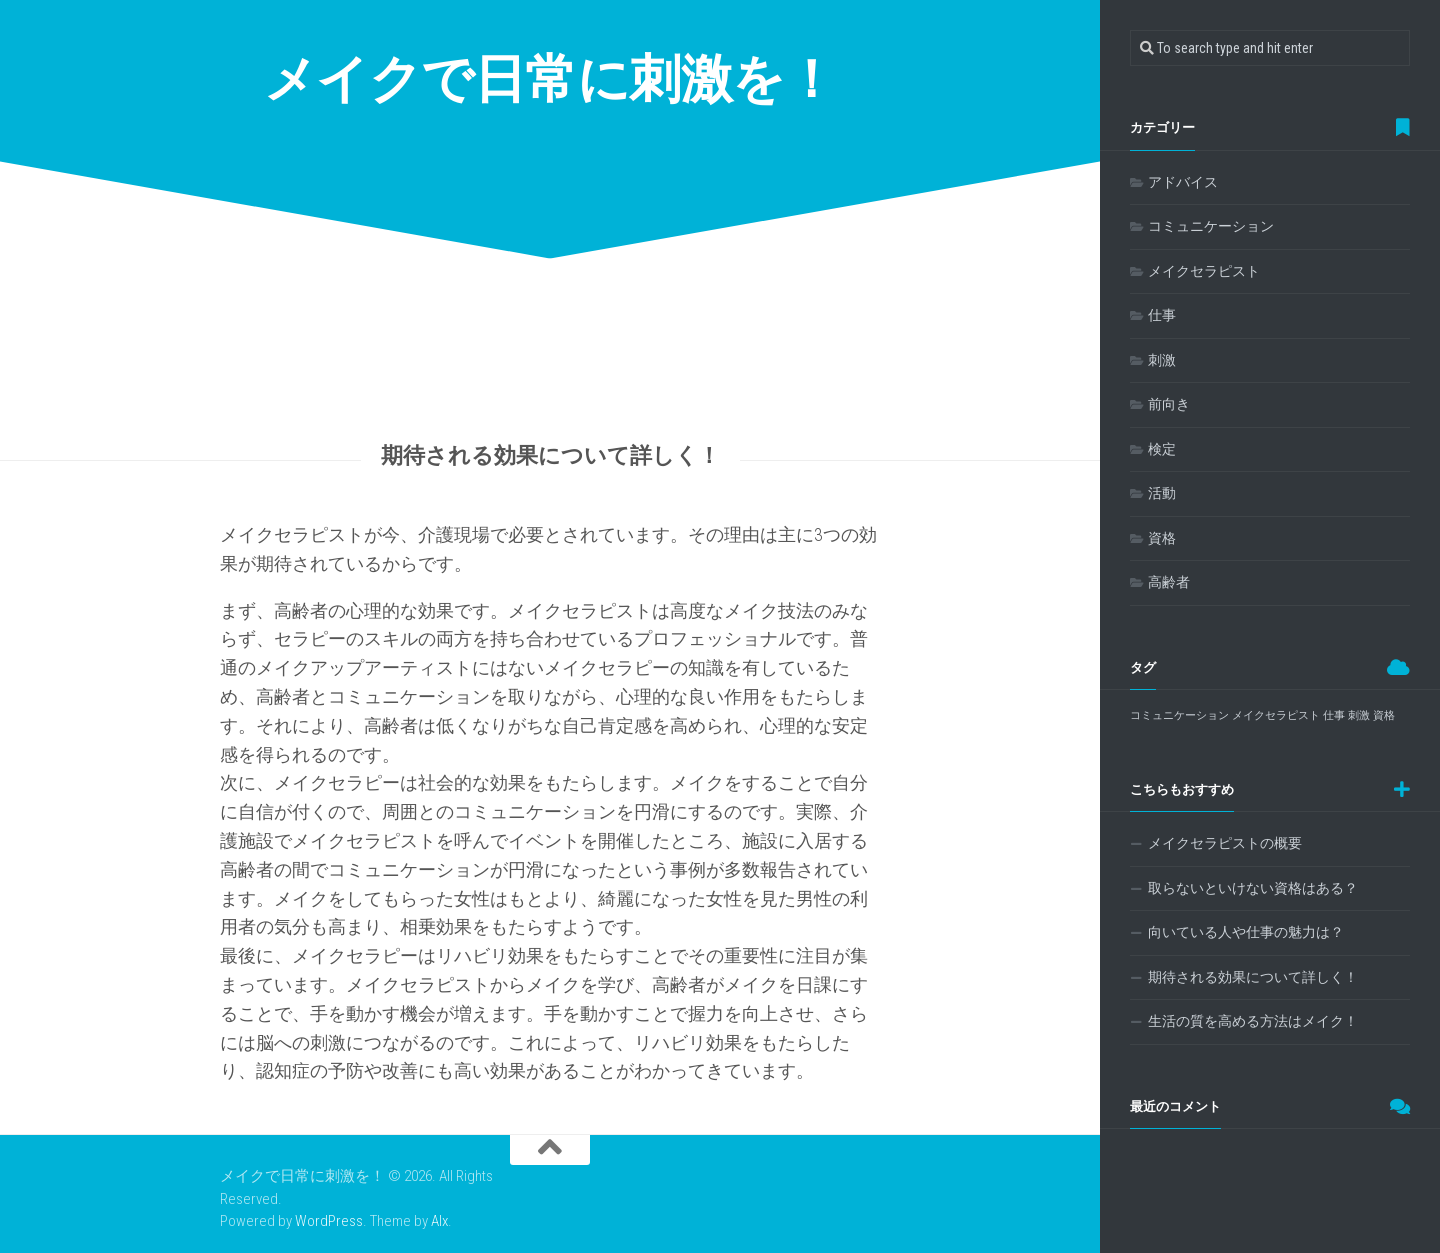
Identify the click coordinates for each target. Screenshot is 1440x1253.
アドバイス (1183, 182)
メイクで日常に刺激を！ (550, 79)
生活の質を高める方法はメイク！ (1253, 1021)
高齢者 (1169, 582)
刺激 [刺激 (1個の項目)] (1359, 715)
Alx (439, 1221)
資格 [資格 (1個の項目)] (1384, 715)
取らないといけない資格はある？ (1253, 888)
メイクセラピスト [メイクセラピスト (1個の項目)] (1276, 715)
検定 (1162, 449)
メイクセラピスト (1204, 271)
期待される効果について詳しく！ (1253, 977)
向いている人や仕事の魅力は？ (1246, 932)
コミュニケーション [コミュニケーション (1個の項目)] (1179, 715)
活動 (1162, 493)
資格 (1162, 538)
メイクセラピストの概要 (1225, 843)
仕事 (1162, 315)
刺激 (1162, 360)
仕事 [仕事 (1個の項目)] (1334, 715)
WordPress (329, 1221)
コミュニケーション (1211, 226)
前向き (1169, 404)
